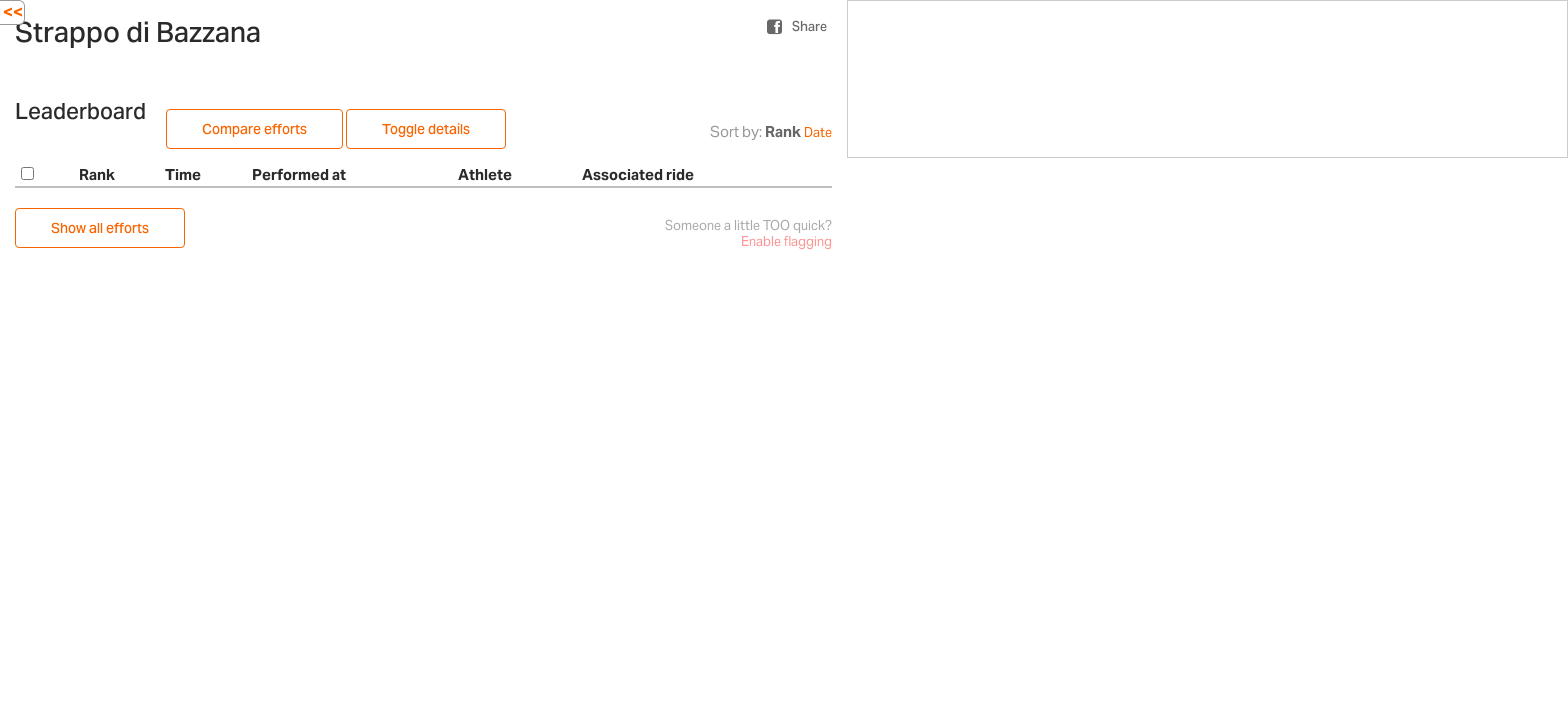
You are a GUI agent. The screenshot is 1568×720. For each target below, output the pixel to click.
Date (818, 132)
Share (809, 26)
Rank (783, 131)
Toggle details (426, 129)
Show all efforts (100, 228)
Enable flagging (786, 241)
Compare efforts (254, 129)
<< (13, 12)
